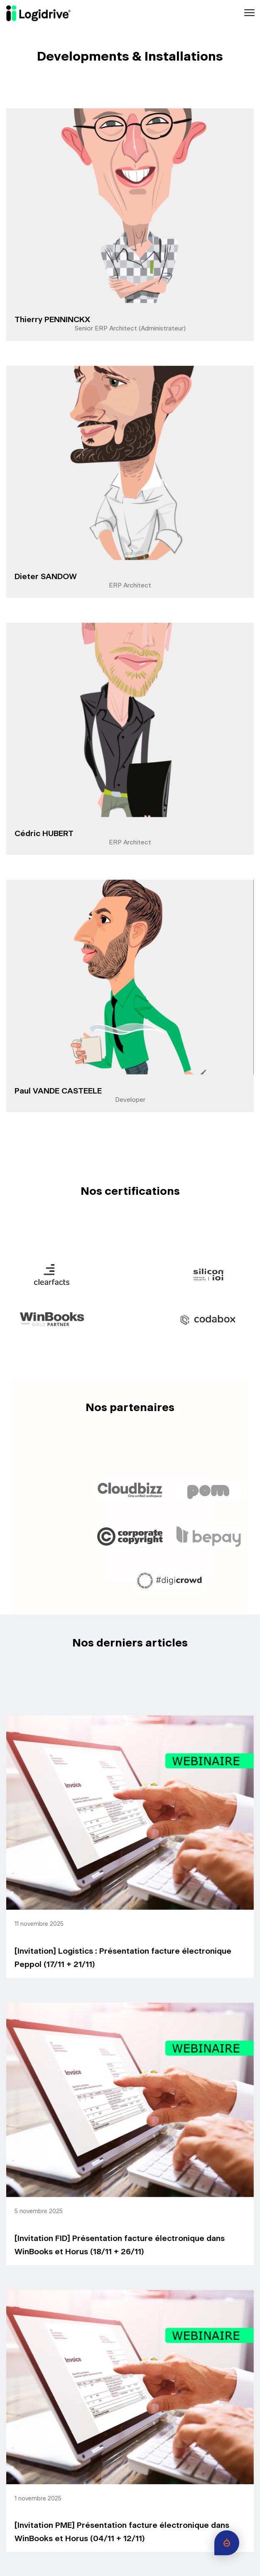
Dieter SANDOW (46, 577)
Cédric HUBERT (44, 834)
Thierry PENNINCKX (52, 320)
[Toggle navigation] (248, 13)
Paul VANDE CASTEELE (58, 1091)
